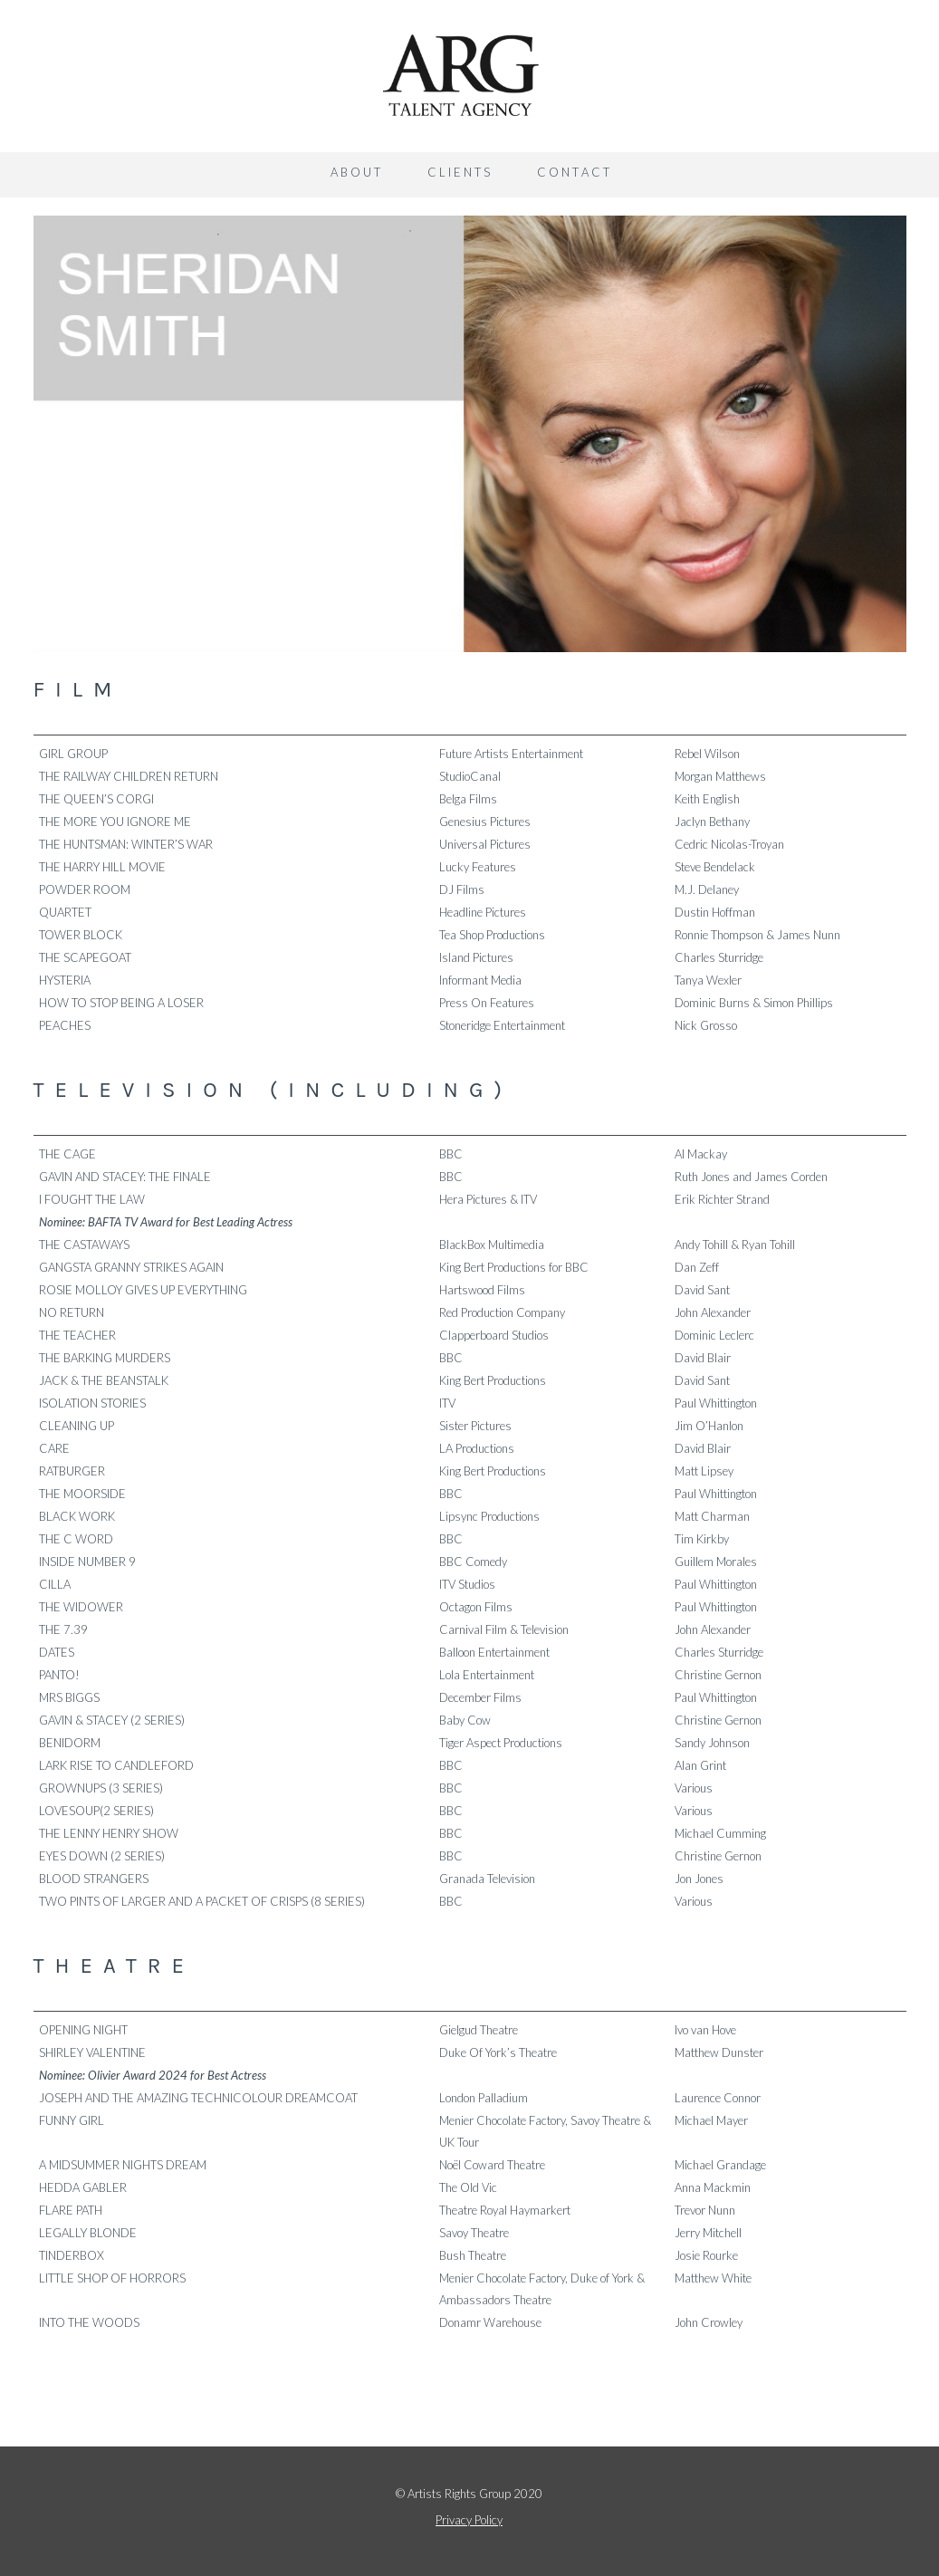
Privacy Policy (469, 2520)
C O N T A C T (573, 172)
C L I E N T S (458, 172)
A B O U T (355, 172)
